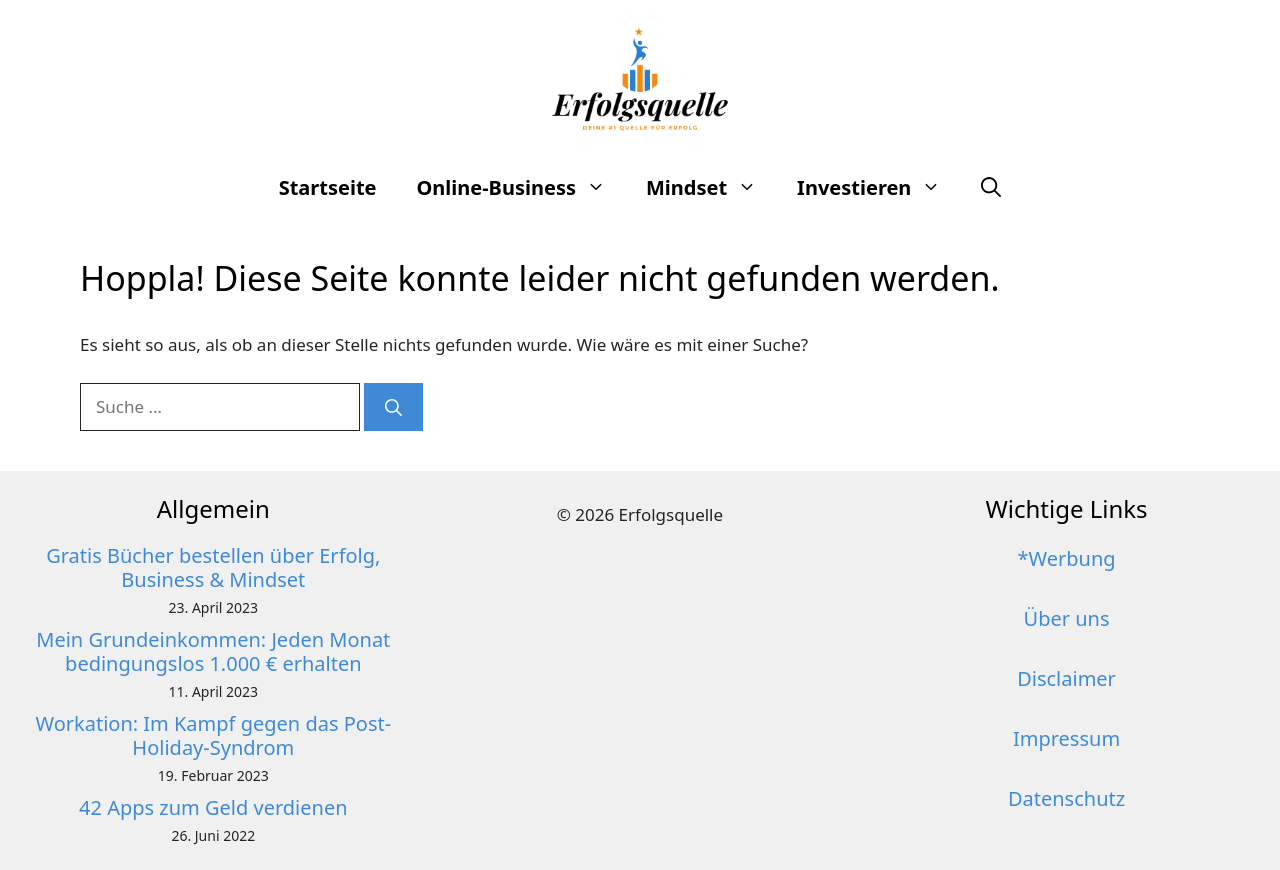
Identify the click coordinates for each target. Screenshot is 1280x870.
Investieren (879, 188)
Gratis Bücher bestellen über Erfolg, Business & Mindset (213, 567)
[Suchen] (393, 407)
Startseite (328, 187)
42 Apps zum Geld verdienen (213, 807)
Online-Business (521, 188)
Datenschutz (1066, 798)
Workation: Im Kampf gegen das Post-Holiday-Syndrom (213, 735)
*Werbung (1066, 558)
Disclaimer (1066, 678)
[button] (991, 188)
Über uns (1067, 618)
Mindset (711, 188)
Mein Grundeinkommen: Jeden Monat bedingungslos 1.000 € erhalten (213, 651)
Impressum (1066, 738)
